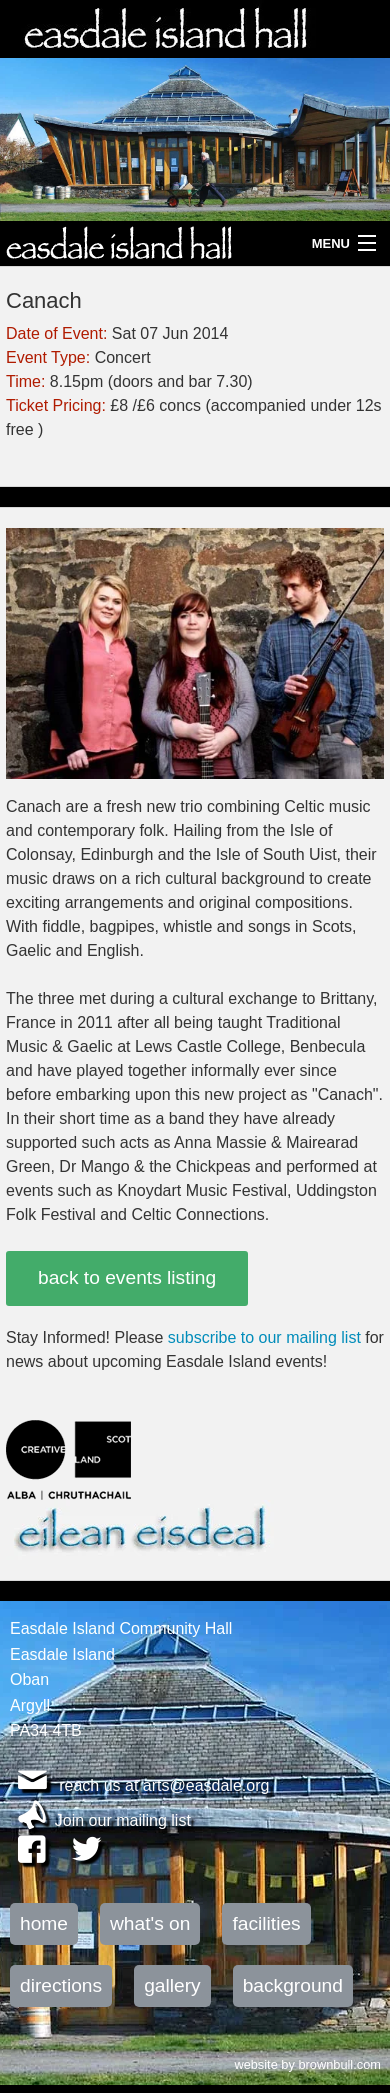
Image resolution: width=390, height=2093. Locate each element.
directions (61, 1985)
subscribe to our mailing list (264, 1337)
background (293, 1985)
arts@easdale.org (206, 1785)
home (44, 1923)
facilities (266, 1923)
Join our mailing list (123, 1820)
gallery (172, 1985)
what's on (150, 1923)
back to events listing (127, 1277)
